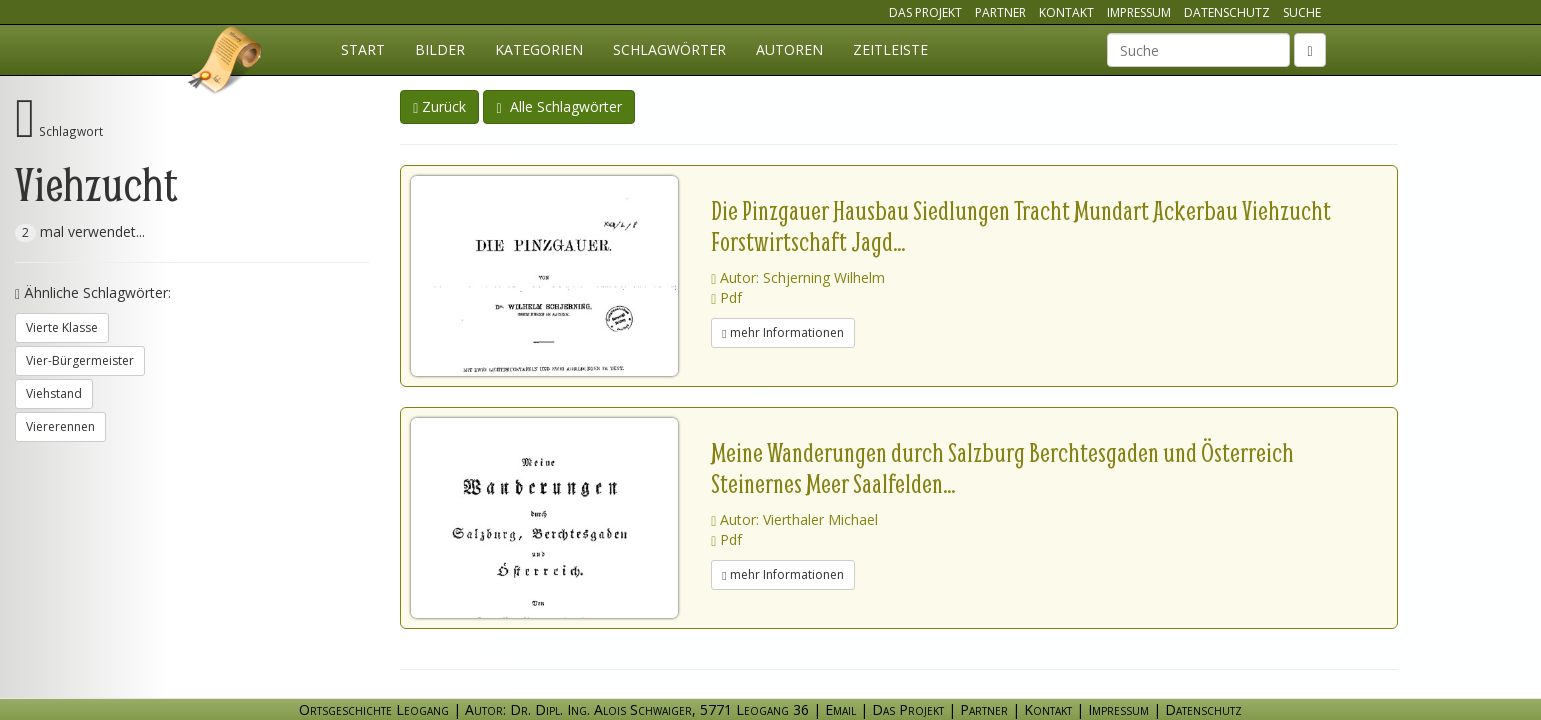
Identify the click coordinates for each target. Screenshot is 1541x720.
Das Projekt (925, 12)
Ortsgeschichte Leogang (226, 63)
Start (363, 49)
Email (840, 709)
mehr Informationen (782, 332)
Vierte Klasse (62, 327)
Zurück (439, 106)
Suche (1302, 12)
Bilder (440, 49)
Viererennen (60, 426)
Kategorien (539, 49)
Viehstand (54, 393)
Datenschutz (1227, 12)
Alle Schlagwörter (558, 106)
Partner (1000, 12)
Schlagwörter (669, 49)
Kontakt (1066, 12)
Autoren (789, 49)
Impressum (1139, 12)
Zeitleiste (890, 49)
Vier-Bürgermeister (80, 360)
